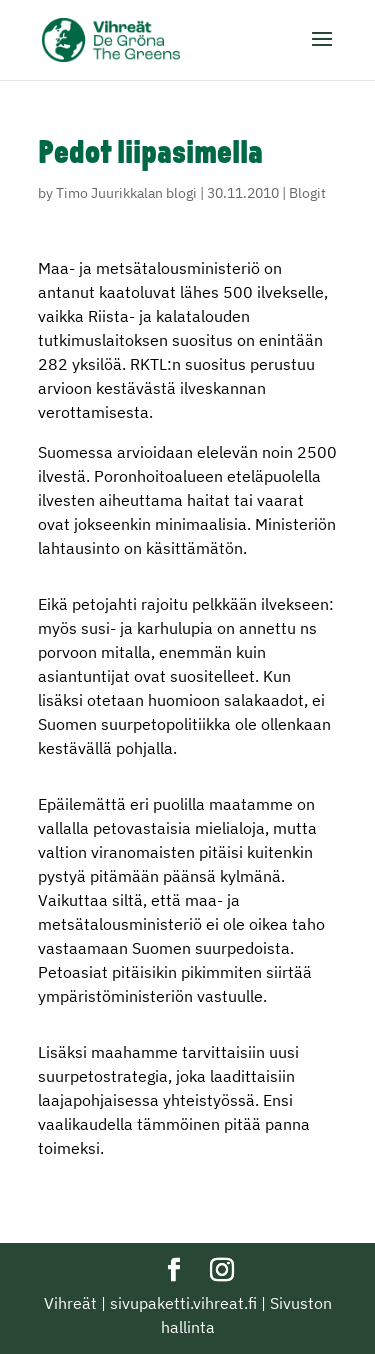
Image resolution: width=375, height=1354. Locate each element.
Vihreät (70, 1303)
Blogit (307, 193)
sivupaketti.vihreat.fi (183, 1303)
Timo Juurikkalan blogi (126, 193)
